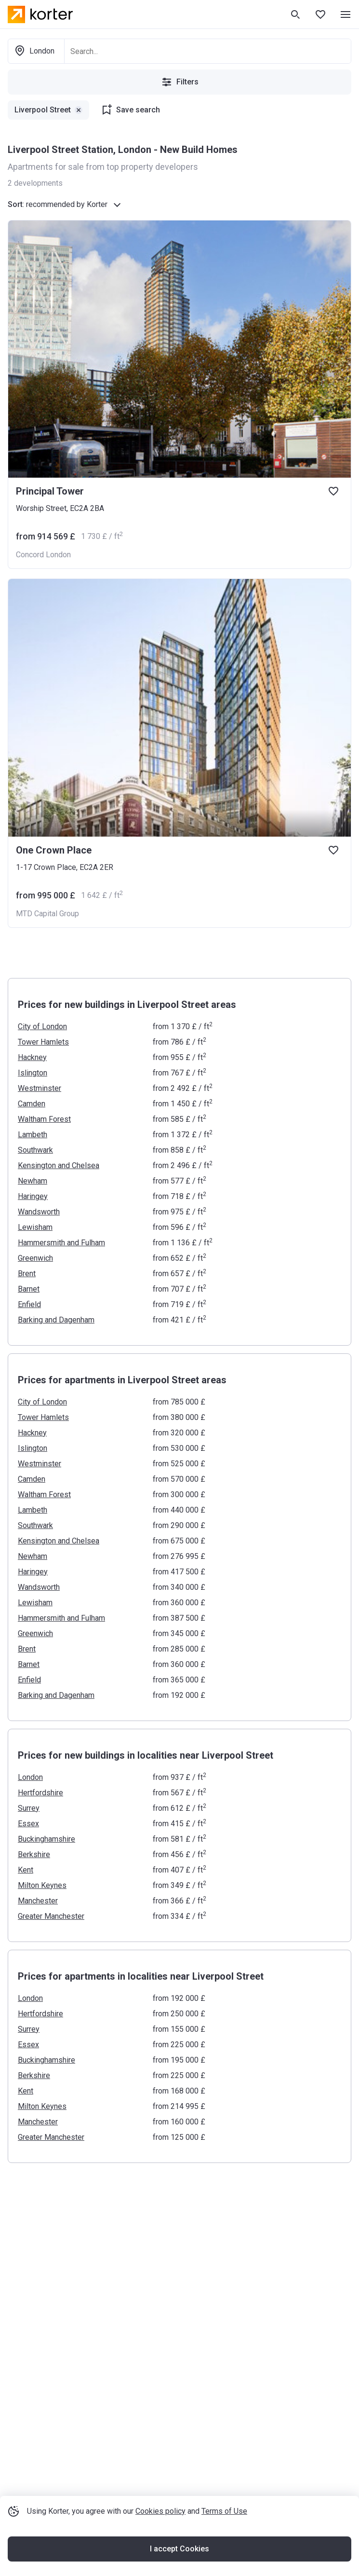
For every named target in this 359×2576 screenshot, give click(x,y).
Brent (27, 1273)
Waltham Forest (44, 1119)
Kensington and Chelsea (58, 1165)
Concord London (43, 554)
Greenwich (35, 1258)
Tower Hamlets (43, 1042)
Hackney (32, 1057)
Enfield (29, 1304)
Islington (32, 1072)
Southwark (35, 1150)
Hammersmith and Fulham (61, 1242)
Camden (31, 1103)
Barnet (29, 1289)
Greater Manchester (51, 1916)
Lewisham (35, 1227)
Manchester (38, 1900)
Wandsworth (39, 1211)
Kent (25, 1869)
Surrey (29, 1808)
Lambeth (32, 1134)
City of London (42, 1026)
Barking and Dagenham (56, 1319)
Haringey (33, 1196)
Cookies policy (160, 2511)
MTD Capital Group (47, 913)
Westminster (39, 1088)
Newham (32, 1180)
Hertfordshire (40, 1792)
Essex (28, 1823)
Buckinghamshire (46, 1839)
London (30, 1777)
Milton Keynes (42, 1885)
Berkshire (34, 1854)
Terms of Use (224, 2511)
